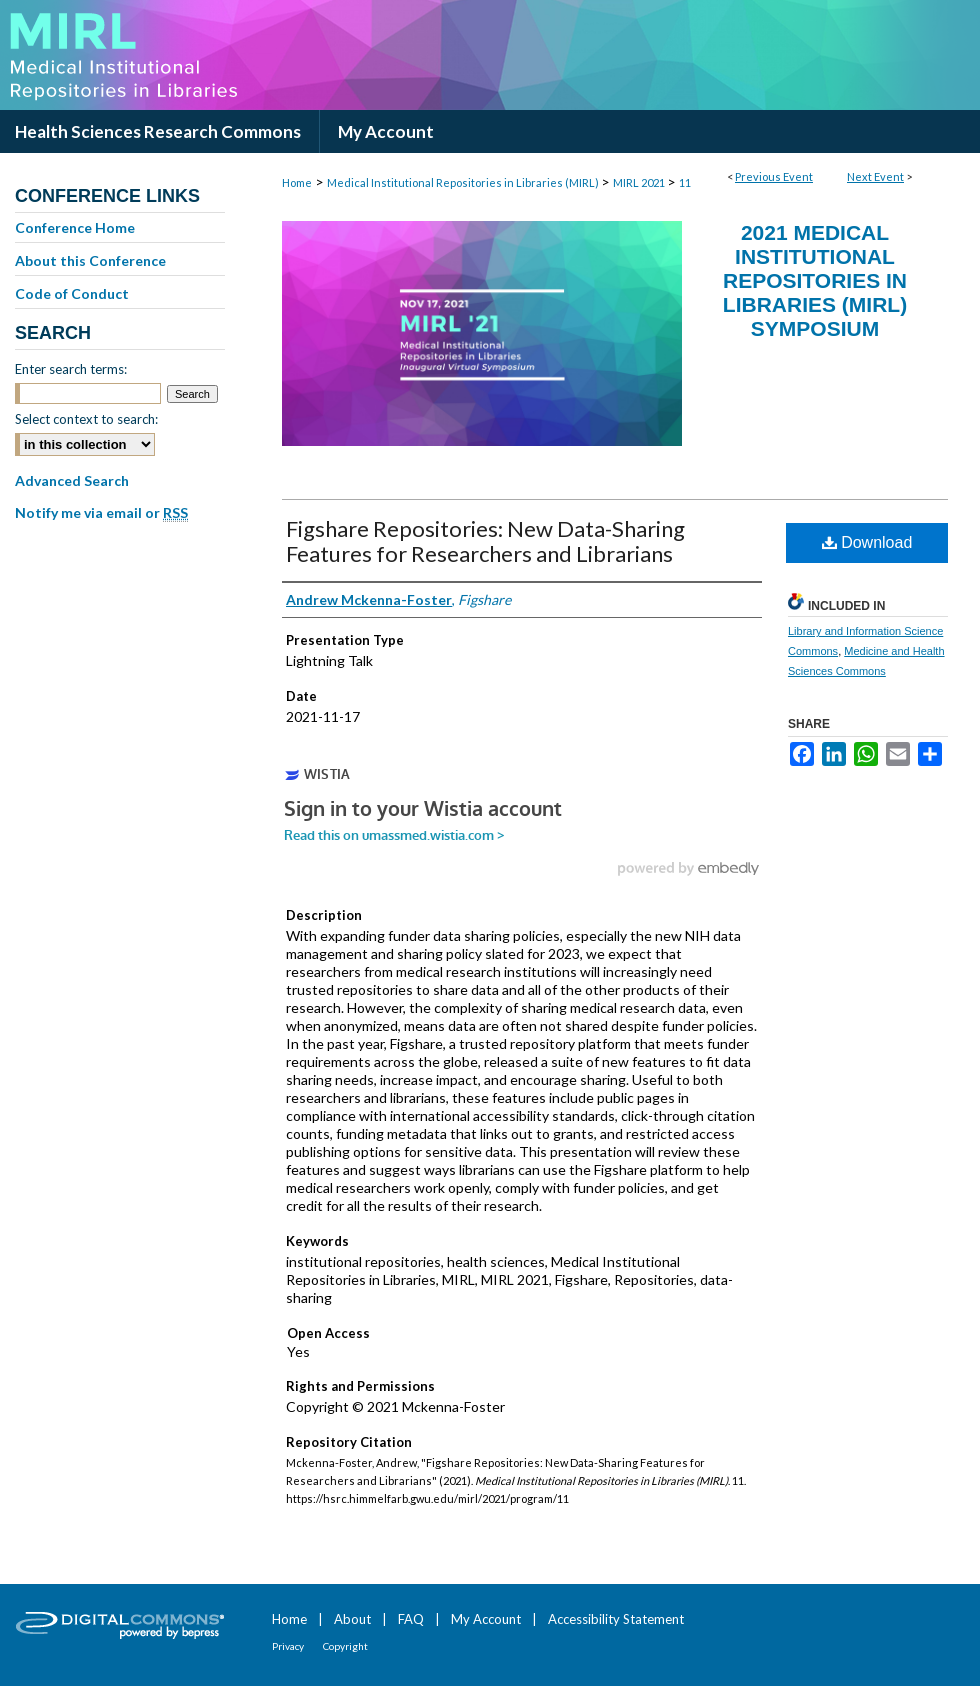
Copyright (345, 1646)
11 (685, 182)
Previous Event (774, 176)
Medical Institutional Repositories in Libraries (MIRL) (464, 182)
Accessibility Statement (616, 1619)
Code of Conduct (72, 293)
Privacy (288, 1646)
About (352, 1619)
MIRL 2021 (640, 182)
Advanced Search (72, 480)
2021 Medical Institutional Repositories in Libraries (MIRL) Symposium (815, 280)
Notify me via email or (101, 513)
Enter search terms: (71, 369)
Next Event (875, 176)
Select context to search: (86, 419)
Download (867, 542)
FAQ (411, 1619)
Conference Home (75, 227)
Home (297, 182)
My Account (486, 1619)
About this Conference (90, 260)
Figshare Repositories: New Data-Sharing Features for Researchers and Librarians (485, 541)
